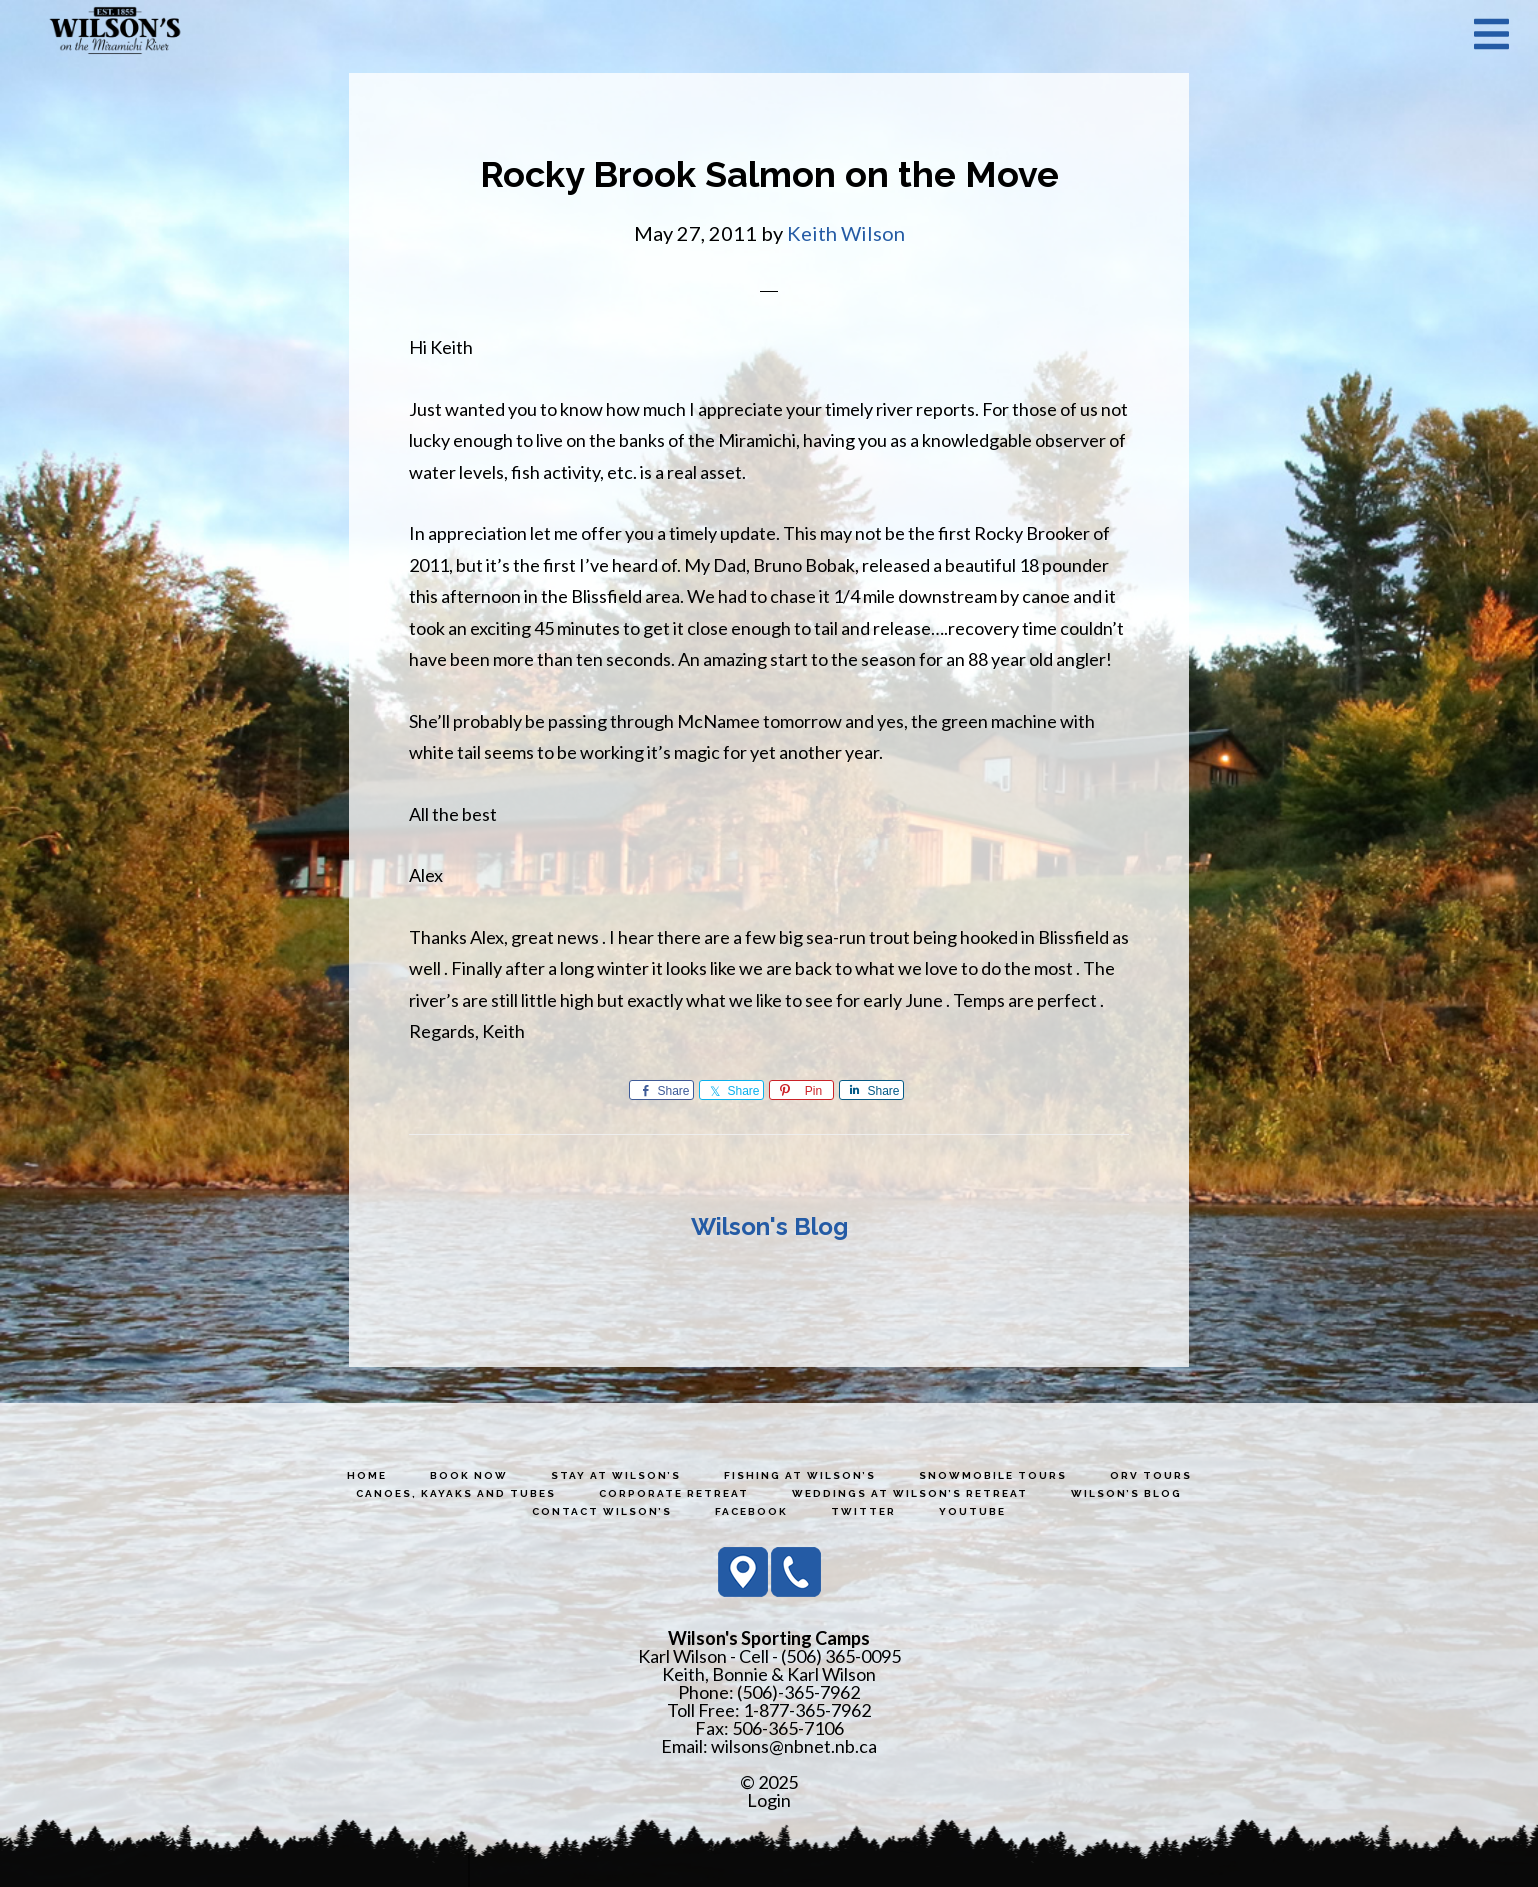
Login (769, 1800)
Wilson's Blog (769, 1226)
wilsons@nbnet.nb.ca (794, 1746)
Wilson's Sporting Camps (115, 33)
